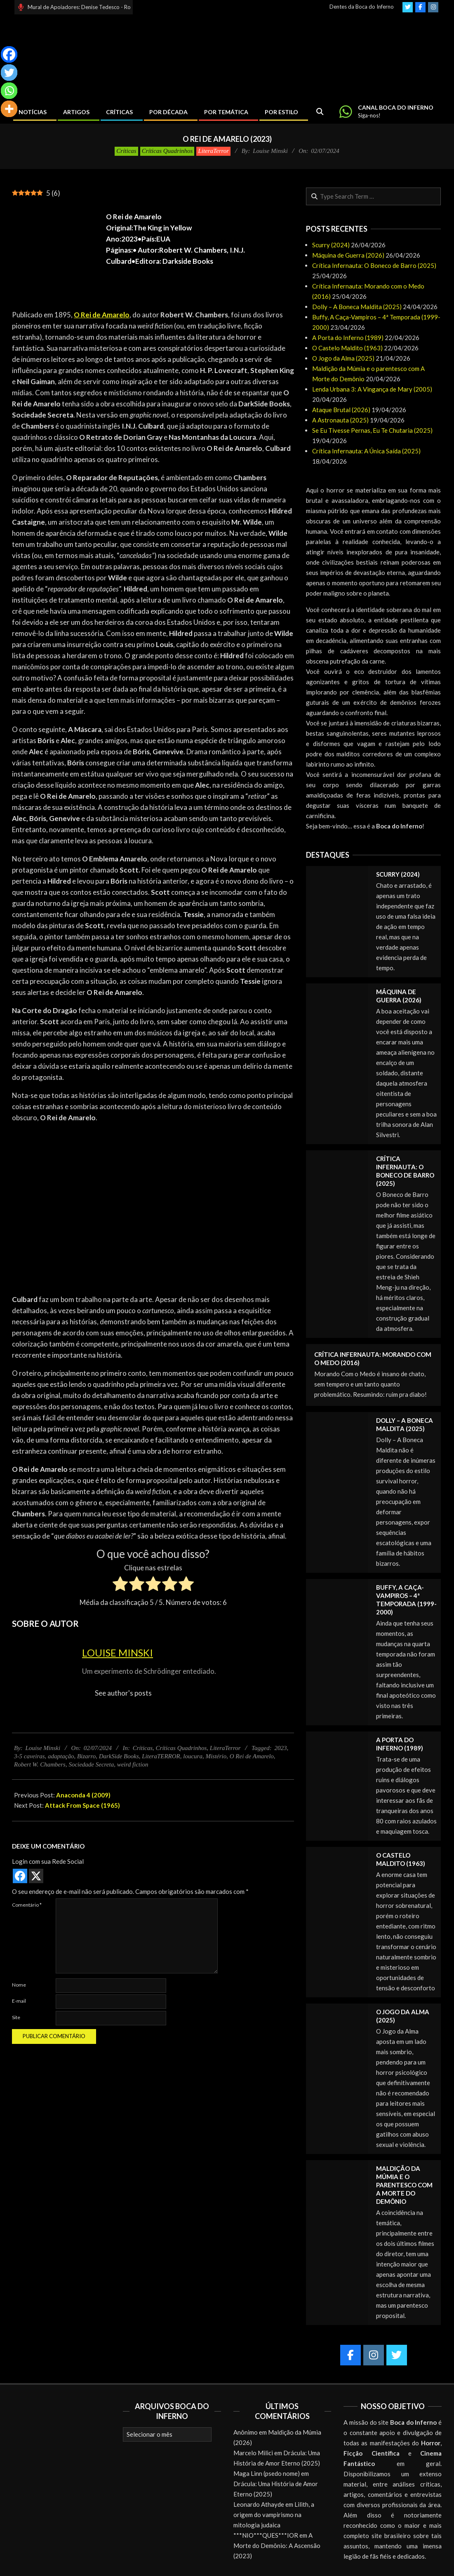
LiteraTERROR (161, 1756)
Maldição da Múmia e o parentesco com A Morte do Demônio (404, 2185)
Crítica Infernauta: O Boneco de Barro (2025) (374, 265)
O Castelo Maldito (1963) (347, 348)
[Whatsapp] (9, 90)
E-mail (19, 2001)
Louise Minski (117, 1653)
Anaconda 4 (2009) (83, 1795)
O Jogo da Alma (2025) (343, 358)
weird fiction (132, 1764)
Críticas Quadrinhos (167, 151)
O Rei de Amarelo (252, 1756)
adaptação (61, 1756)
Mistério (215, 1756)
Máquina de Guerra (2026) (348, 255)
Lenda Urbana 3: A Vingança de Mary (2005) (372, 389)
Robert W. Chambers (40, 1764)
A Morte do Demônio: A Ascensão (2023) (276, 2545)
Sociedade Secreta (91, 1764)
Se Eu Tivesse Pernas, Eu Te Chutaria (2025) (372, 430)
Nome (19, 1985)
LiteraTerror (213, 151)
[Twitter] (9, 72)
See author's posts (123, 1693)
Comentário (27, 1905)
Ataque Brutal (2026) (341, 409)
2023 (280, 1748)
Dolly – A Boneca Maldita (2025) (357, 306)
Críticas (126, 151)
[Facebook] (9, 54)
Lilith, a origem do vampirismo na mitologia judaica (273, 2515)
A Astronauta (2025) (340, 420)
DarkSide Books (119, 1756)
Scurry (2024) (331, 245)
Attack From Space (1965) (82, 1805)
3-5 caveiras (29, 1756)
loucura (192, 1756)
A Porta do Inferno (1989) (347, 337)
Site (16, 2017)
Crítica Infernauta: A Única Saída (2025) (366, 451)
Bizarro (86, 1756)
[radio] (120, 1585)
